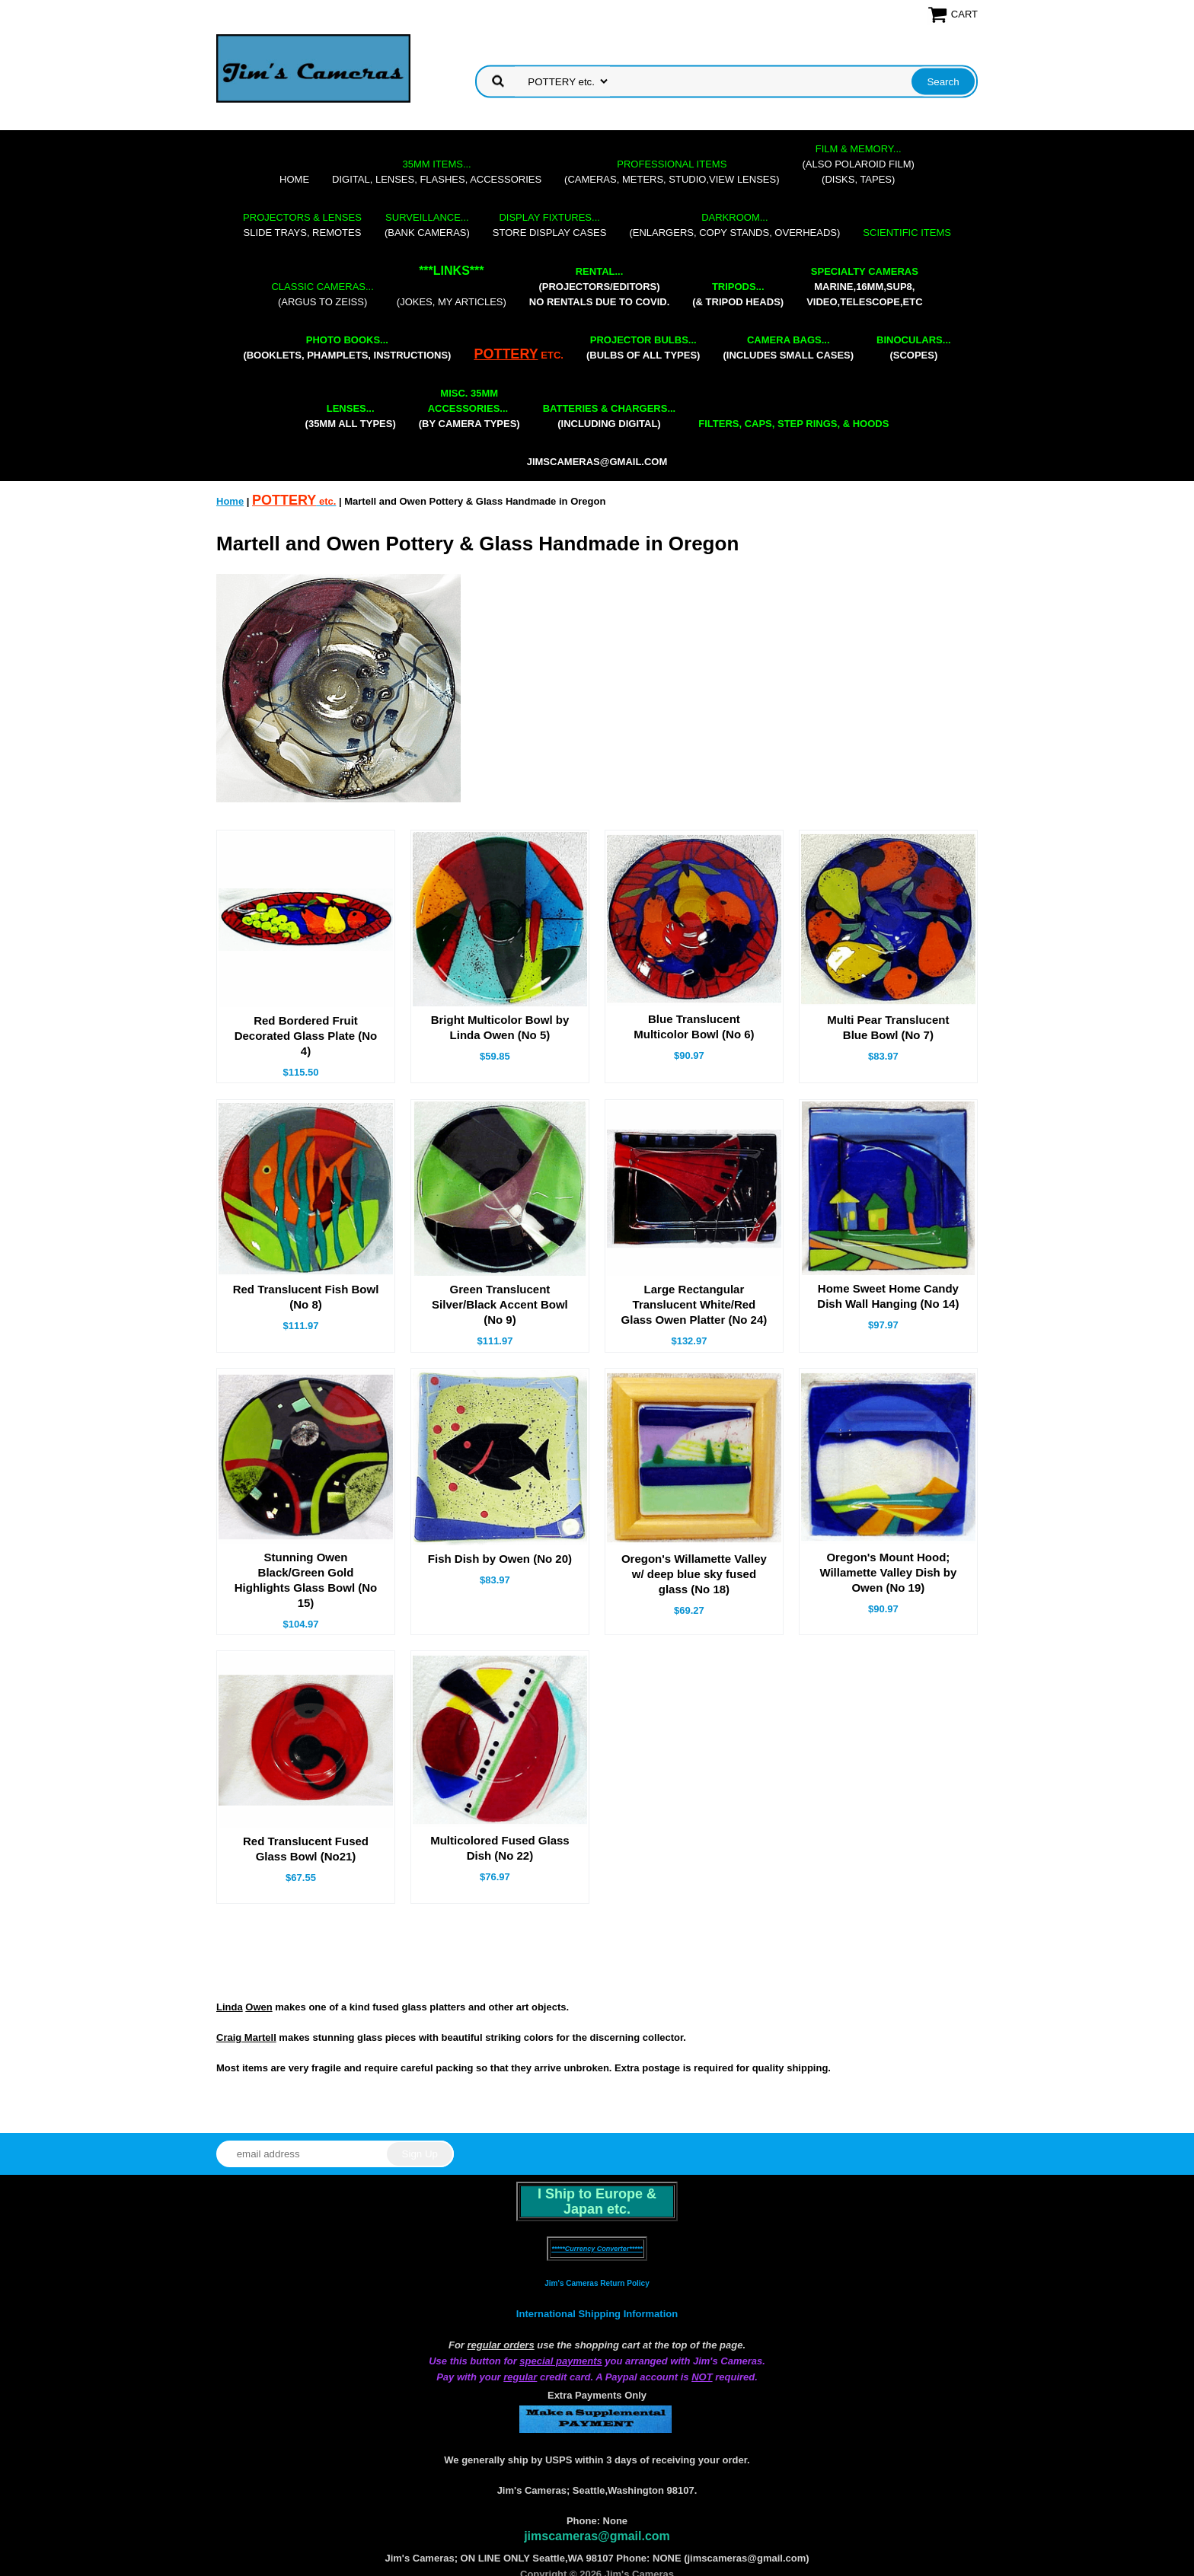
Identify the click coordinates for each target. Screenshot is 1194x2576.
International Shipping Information (597, 2313)
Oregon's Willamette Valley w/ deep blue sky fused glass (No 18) (694, 1574)
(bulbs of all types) (643, 347)
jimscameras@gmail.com (597, 461)
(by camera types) (469, 408)
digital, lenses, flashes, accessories (436, 171)
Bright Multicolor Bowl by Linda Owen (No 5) (500, 1027)
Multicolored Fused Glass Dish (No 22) (500, 1848)
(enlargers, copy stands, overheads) (734, 225)
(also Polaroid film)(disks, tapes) (859, 164)
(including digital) (609, 416)
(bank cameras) (427, 225)
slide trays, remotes (302, 225)
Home (294, 179)
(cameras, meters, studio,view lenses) (671, 171)
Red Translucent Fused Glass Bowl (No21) (306, 1849)
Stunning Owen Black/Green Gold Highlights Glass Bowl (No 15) (306, 1580)
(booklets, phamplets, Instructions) (347, 347)
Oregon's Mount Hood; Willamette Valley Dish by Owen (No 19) (887, 1572)
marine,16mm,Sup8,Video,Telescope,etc (864, 287)
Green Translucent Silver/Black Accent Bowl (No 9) (500, 1304)
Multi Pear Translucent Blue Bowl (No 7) (888, 1027)
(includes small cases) (788, 347)
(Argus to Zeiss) (322, 294)
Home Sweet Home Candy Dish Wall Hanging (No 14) (888, 1296)
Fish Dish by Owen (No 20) (500, 1558)
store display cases (550, 225)
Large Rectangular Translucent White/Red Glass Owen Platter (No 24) (694, 1304)
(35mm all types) (350, 416)
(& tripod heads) (738, 294)
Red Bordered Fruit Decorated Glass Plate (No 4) (306, 1035)
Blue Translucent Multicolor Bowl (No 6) (694, 1026)
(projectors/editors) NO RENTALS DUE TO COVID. (599, 287)
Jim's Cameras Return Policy (596, 2283)
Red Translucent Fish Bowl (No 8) (306, 1297)
